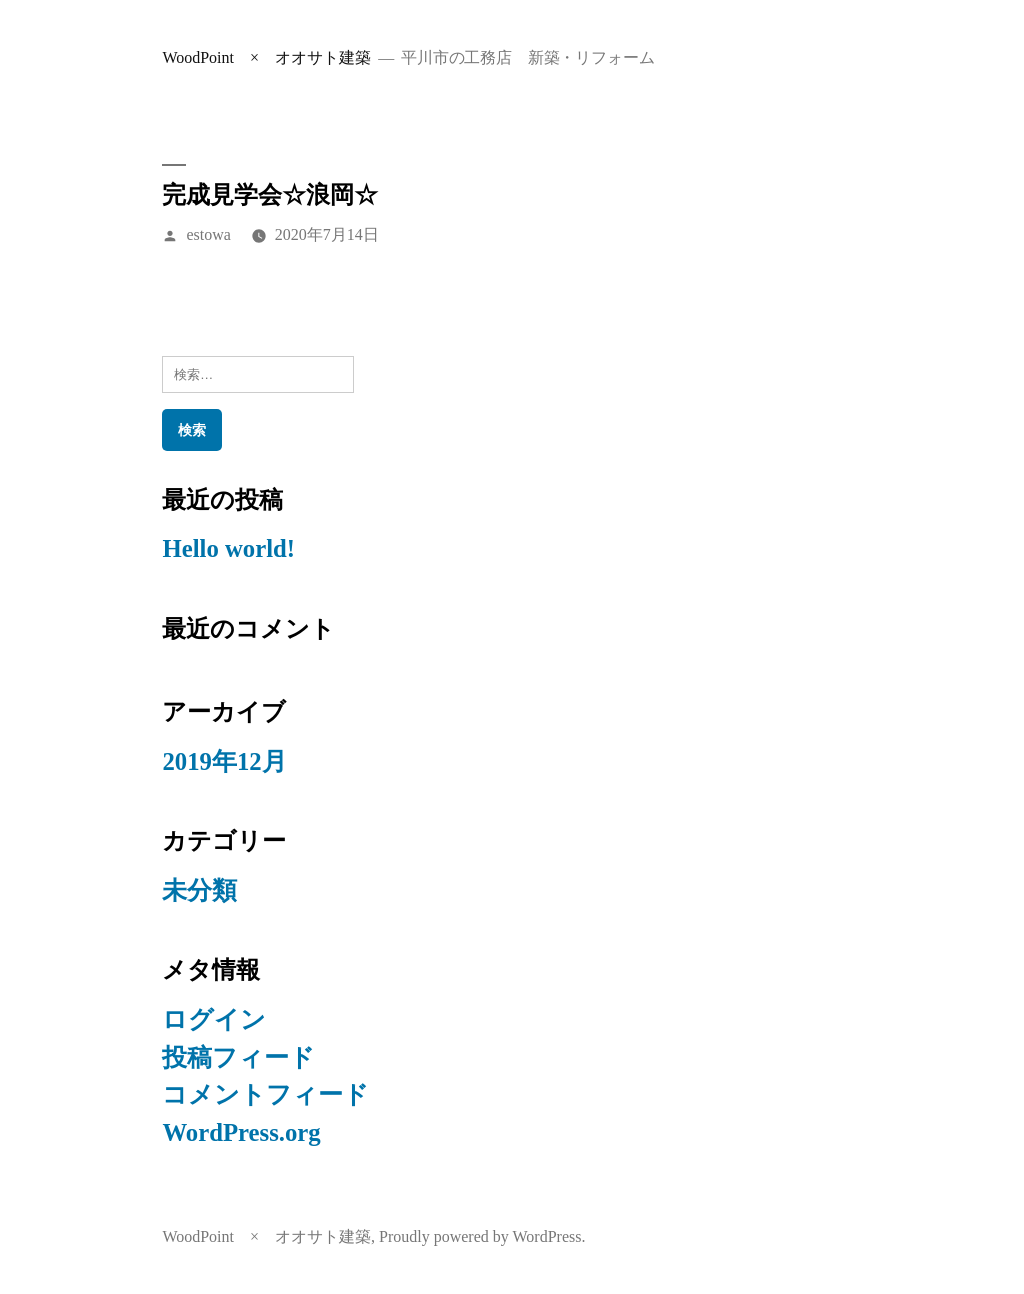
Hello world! (228, 548)
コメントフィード (265, 1094)
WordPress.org (241, 1132)
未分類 (199, 890)
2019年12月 (224, 761)
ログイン (214, 1019)
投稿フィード (238, 1057)
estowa (208, 234)
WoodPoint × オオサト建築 (266, 57)
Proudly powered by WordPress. (482, 1236)
